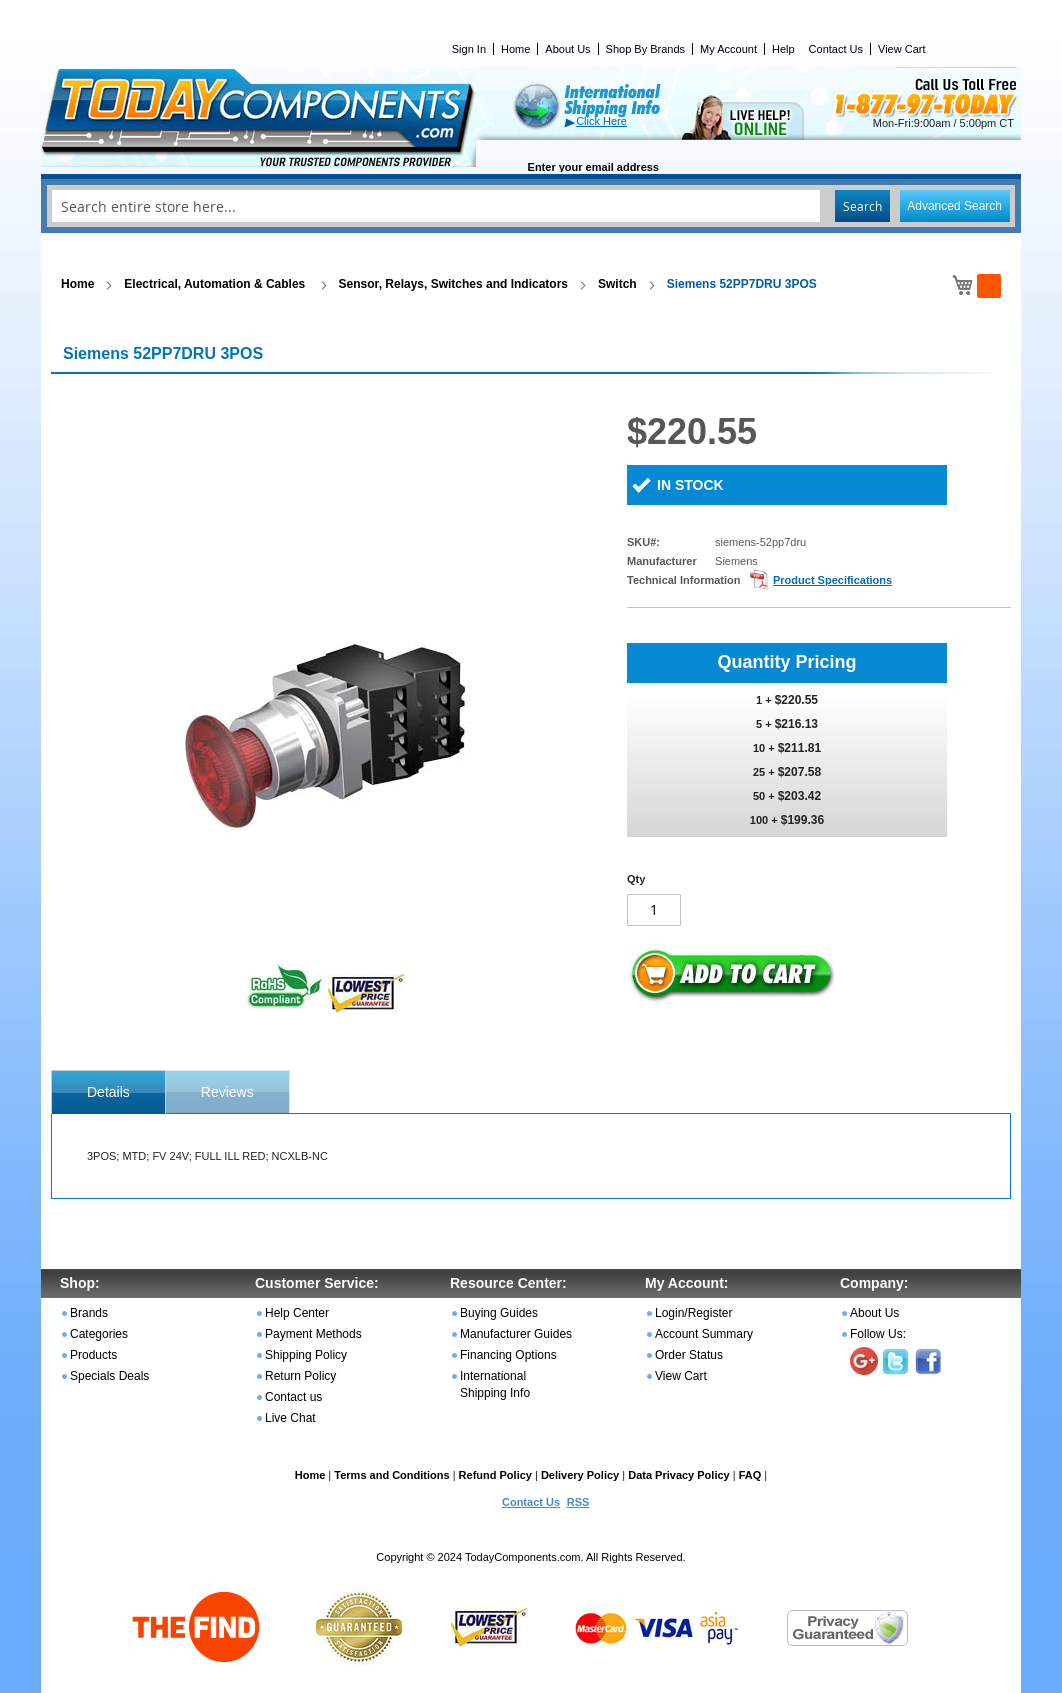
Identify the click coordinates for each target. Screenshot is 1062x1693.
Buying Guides (499, 1313)
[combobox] (531, 206)
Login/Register (693, 1313)
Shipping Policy (306, 1355)
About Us (567, 49)
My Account (728, 49)
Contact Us (836, 49)
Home (515, 49)
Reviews (227, 1092)
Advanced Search (954, 206)
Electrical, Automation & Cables (216, 284)
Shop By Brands (646, 49)
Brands (89, 1313)
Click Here (601, 121)
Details (108, 1092)
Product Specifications (832, 580)
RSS (578, 1502)
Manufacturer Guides (516, 1334)
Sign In (469, 49)
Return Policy (300, 1376)
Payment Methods (313, 1334)
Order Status (689, 1355)
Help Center (297, 1313)
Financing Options (508, 1355)
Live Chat (290, 1418)
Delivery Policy (580, 1475)
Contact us (293, 1397)
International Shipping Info (495, 1384)
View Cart (901, 49)
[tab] (108, 1092)
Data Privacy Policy (679, 1475)
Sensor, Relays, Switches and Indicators (453, 284)
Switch (617, 284)
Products (93, 1355)
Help (783, 49)
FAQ (750, 1475)
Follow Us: (878, 1334)
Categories (99, 1334)
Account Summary (704, 1334)
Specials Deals (109, 1376)
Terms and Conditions (391, 1475)
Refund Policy (495, 1475)
